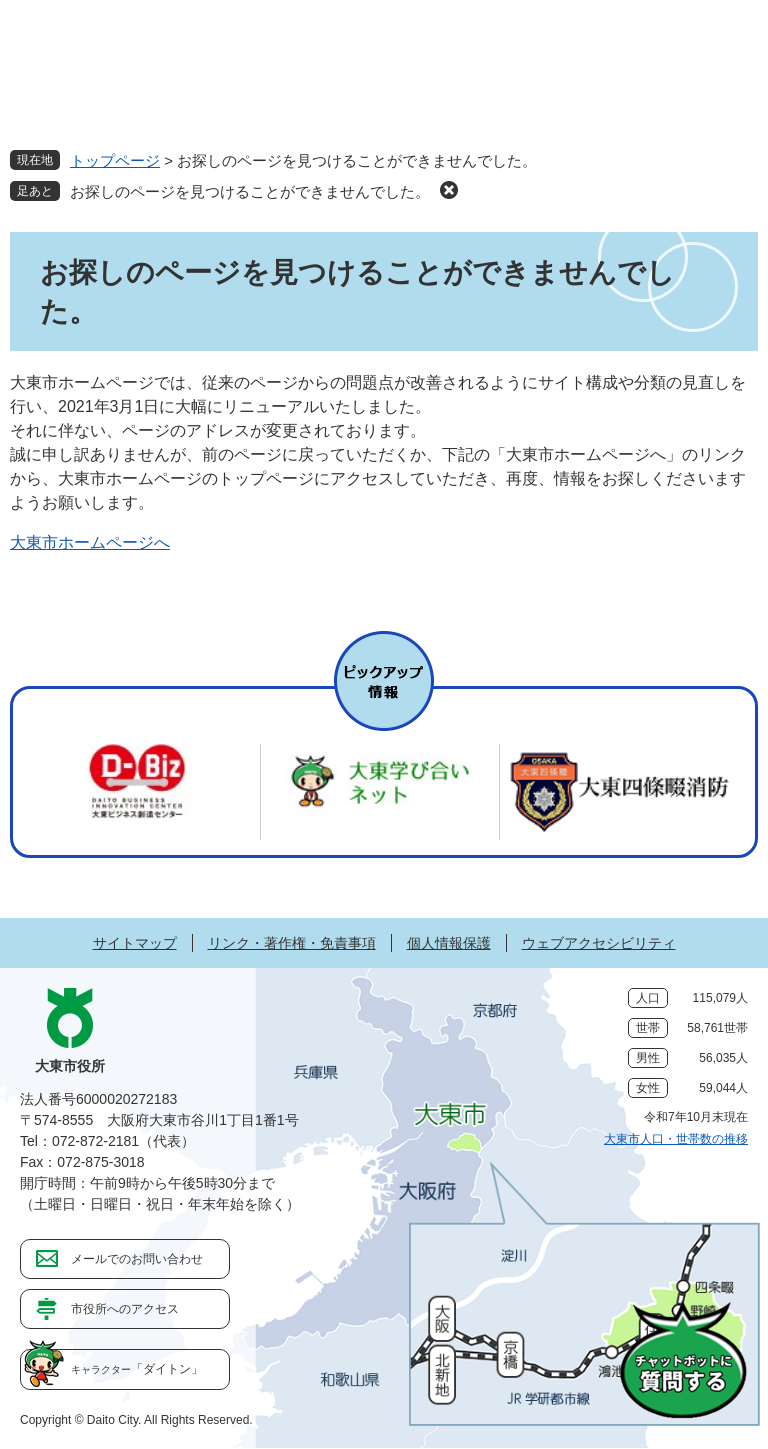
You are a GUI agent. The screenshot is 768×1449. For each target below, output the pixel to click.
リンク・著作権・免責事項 (292, 943)
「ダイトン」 (137, 1369)
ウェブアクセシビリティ (599, 943)
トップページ (115, 160)
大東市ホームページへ (90, 542)
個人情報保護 (449, 943)
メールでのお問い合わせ (137, 1259)
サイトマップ (135, 943)
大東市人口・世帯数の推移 (676, 1139)
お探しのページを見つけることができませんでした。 (250, 191)
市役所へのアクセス (125, 1309)
